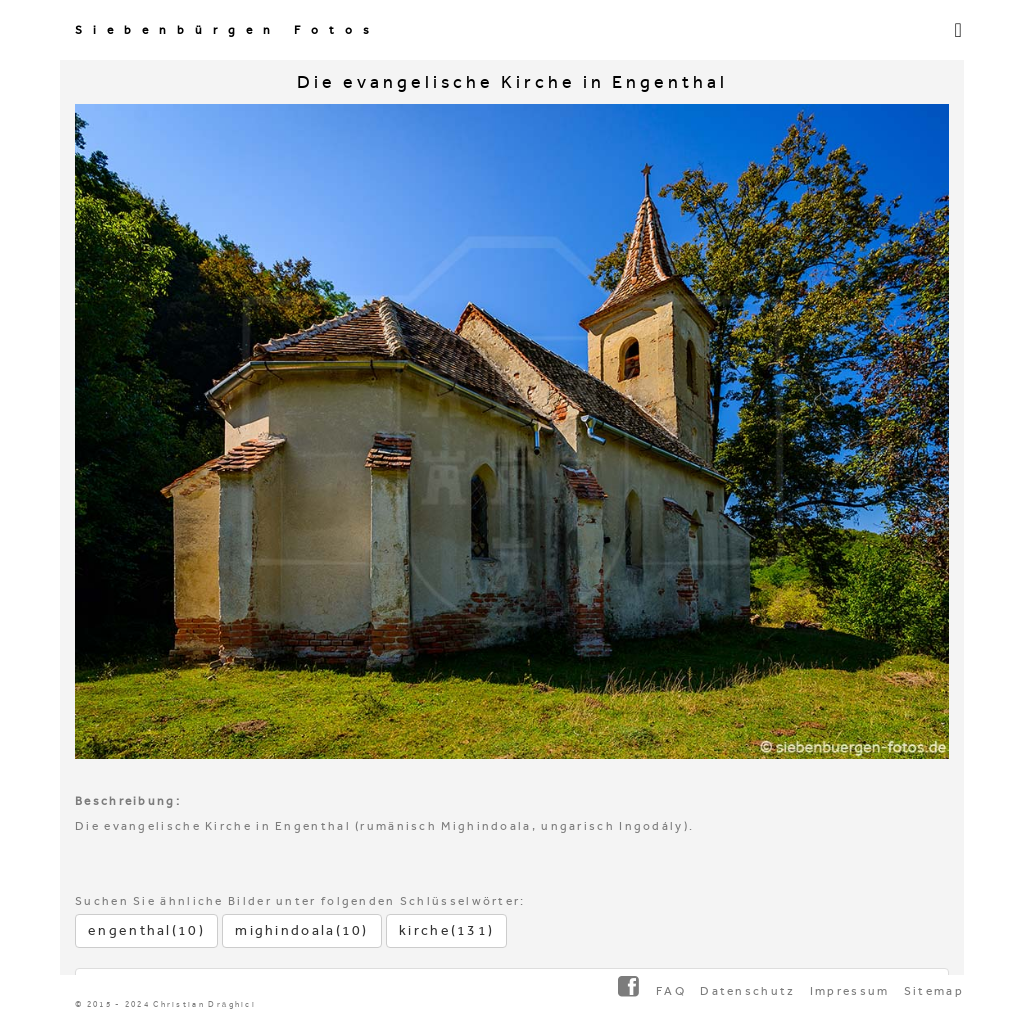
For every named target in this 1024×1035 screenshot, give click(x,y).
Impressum (850, 991)
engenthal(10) (146, 930)
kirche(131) (446, 930)
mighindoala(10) (302, 930)
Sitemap (934, 991)
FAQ (671, 991)
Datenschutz (747, 991)
